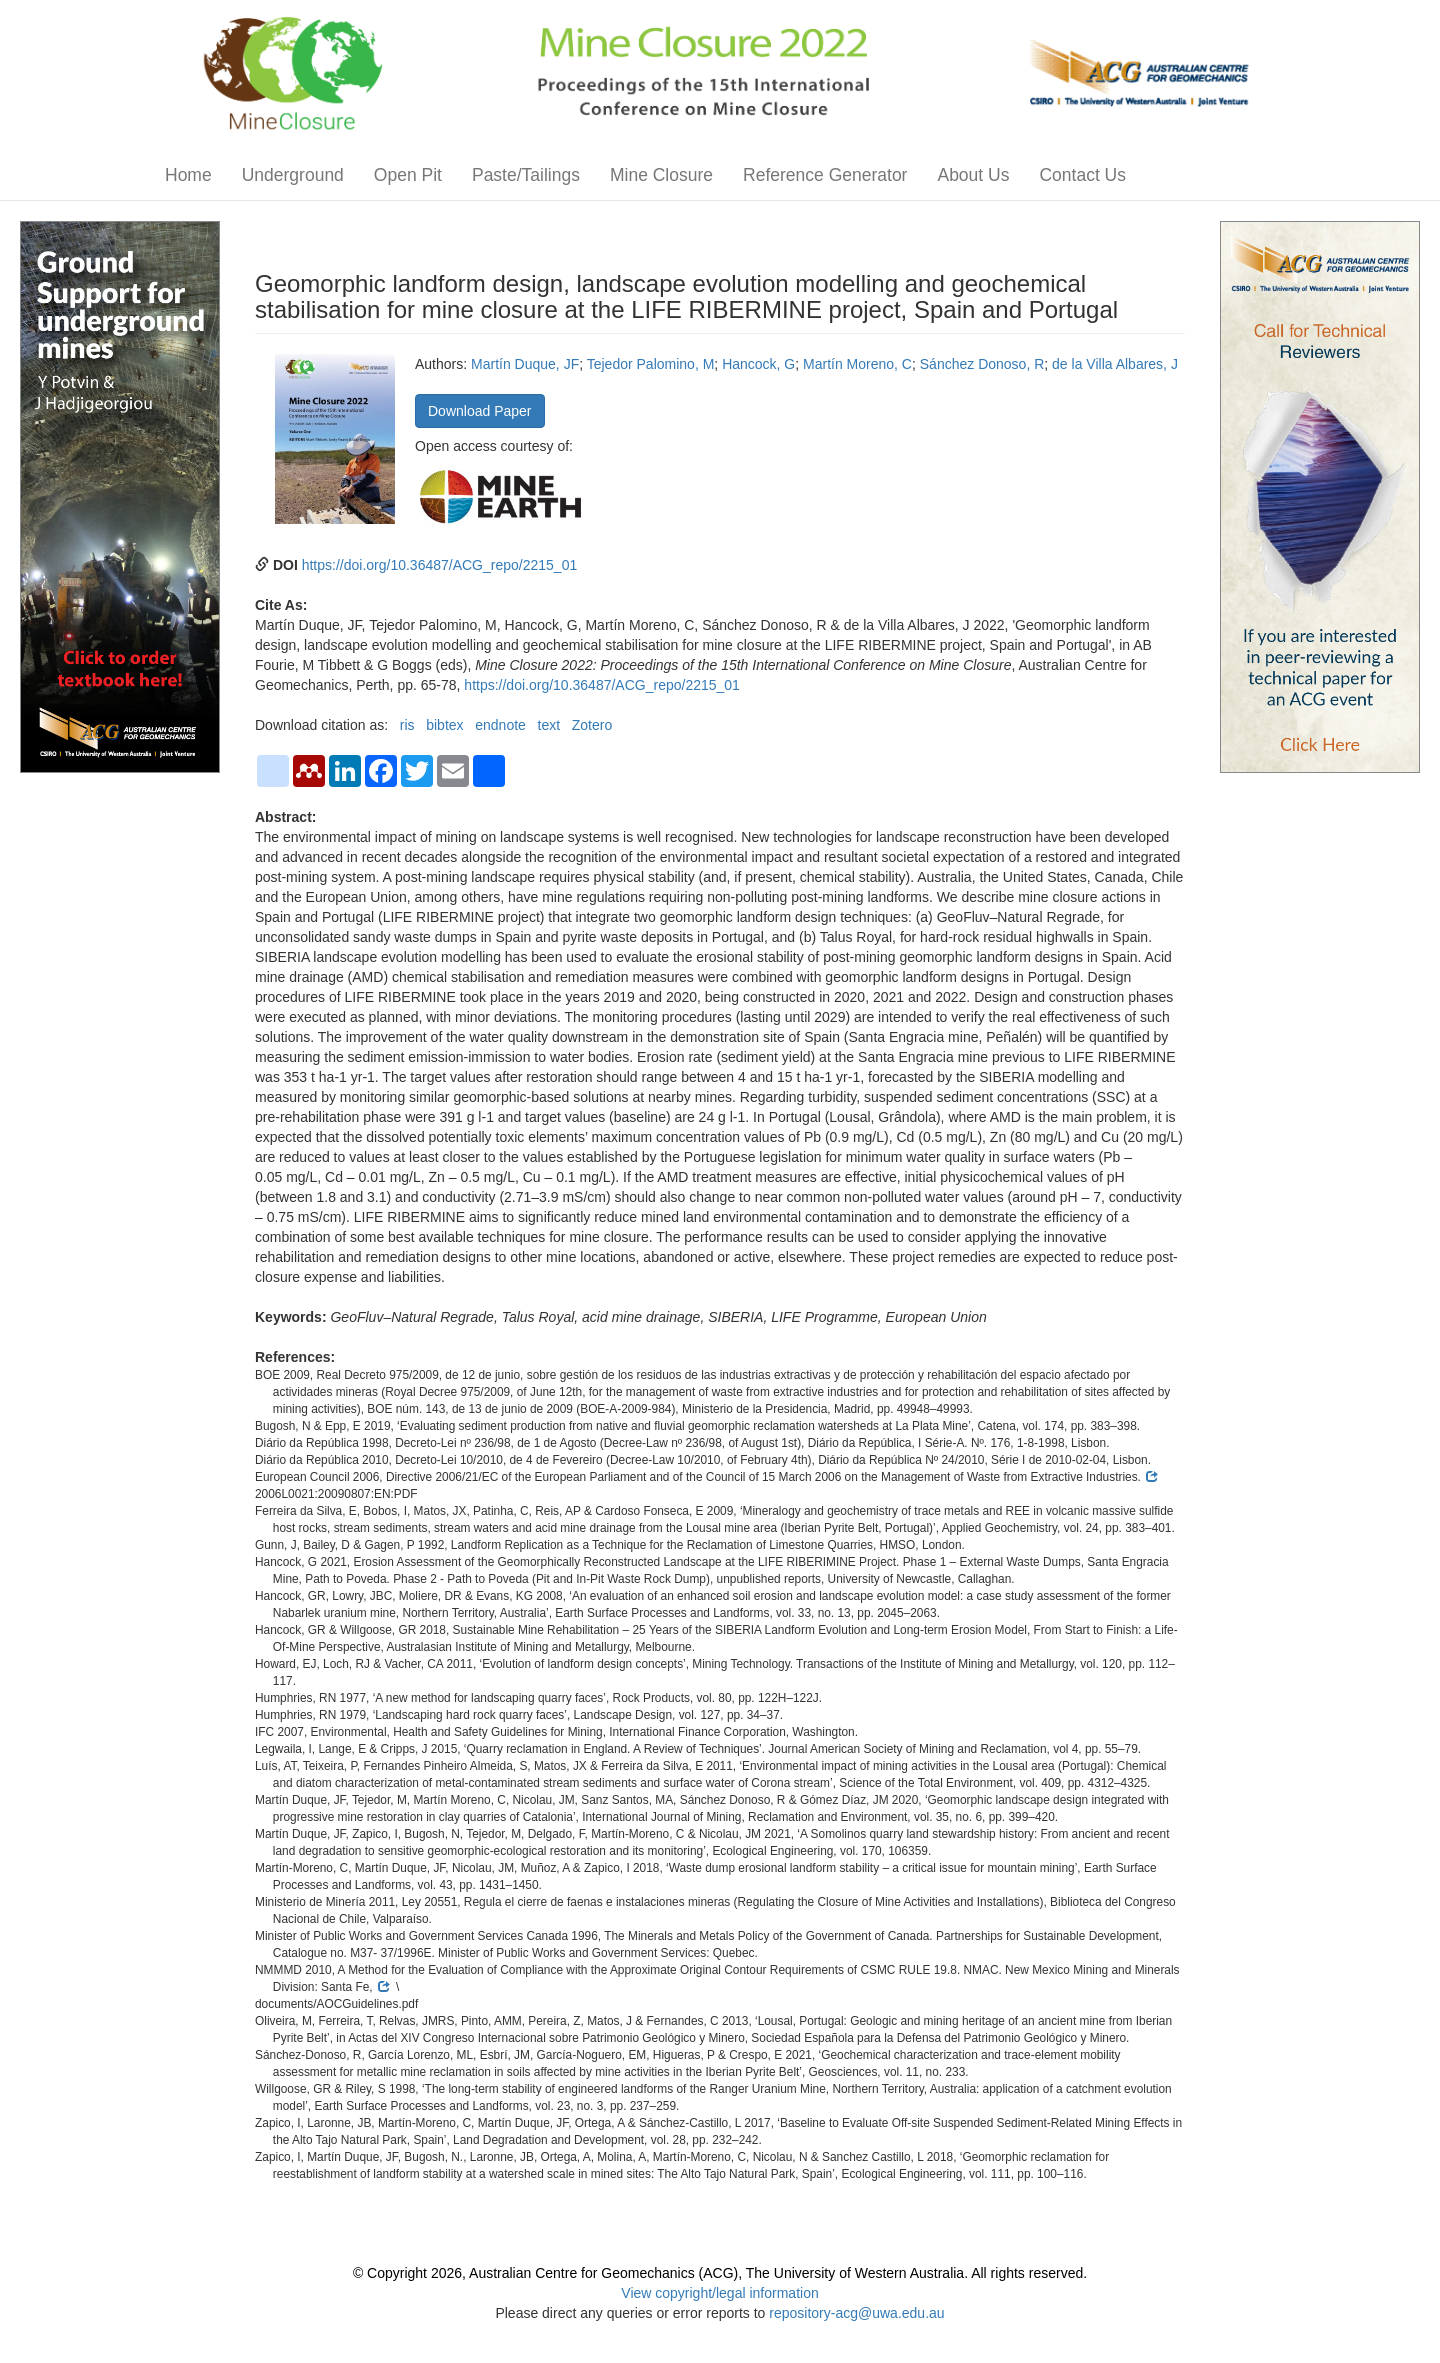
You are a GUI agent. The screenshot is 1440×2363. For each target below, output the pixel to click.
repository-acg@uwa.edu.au (856, 2313)
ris (407, 725)
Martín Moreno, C (857, 364)
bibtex (444, 725)
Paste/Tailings (526, 175)
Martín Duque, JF (525, 364)
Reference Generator (825, 175)
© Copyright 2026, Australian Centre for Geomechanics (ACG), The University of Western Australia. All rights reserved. (720, 2273)
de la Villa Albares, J (1115, 364)
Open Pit (408, 175)
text (549, 725)
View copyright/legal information (719, 2293)
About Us (973, 175)
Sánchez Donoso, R (982, 364)
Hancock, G (758, 364)
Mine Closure (661, 175)
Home (188, 175)
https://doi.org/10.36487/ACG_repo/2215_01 (440, 565)
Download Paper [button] (480, 411)
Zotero (592, 725)
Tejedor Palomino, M (651, 364)
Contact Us (1082, 175)
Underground (293, 175)
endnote (500, 725)
